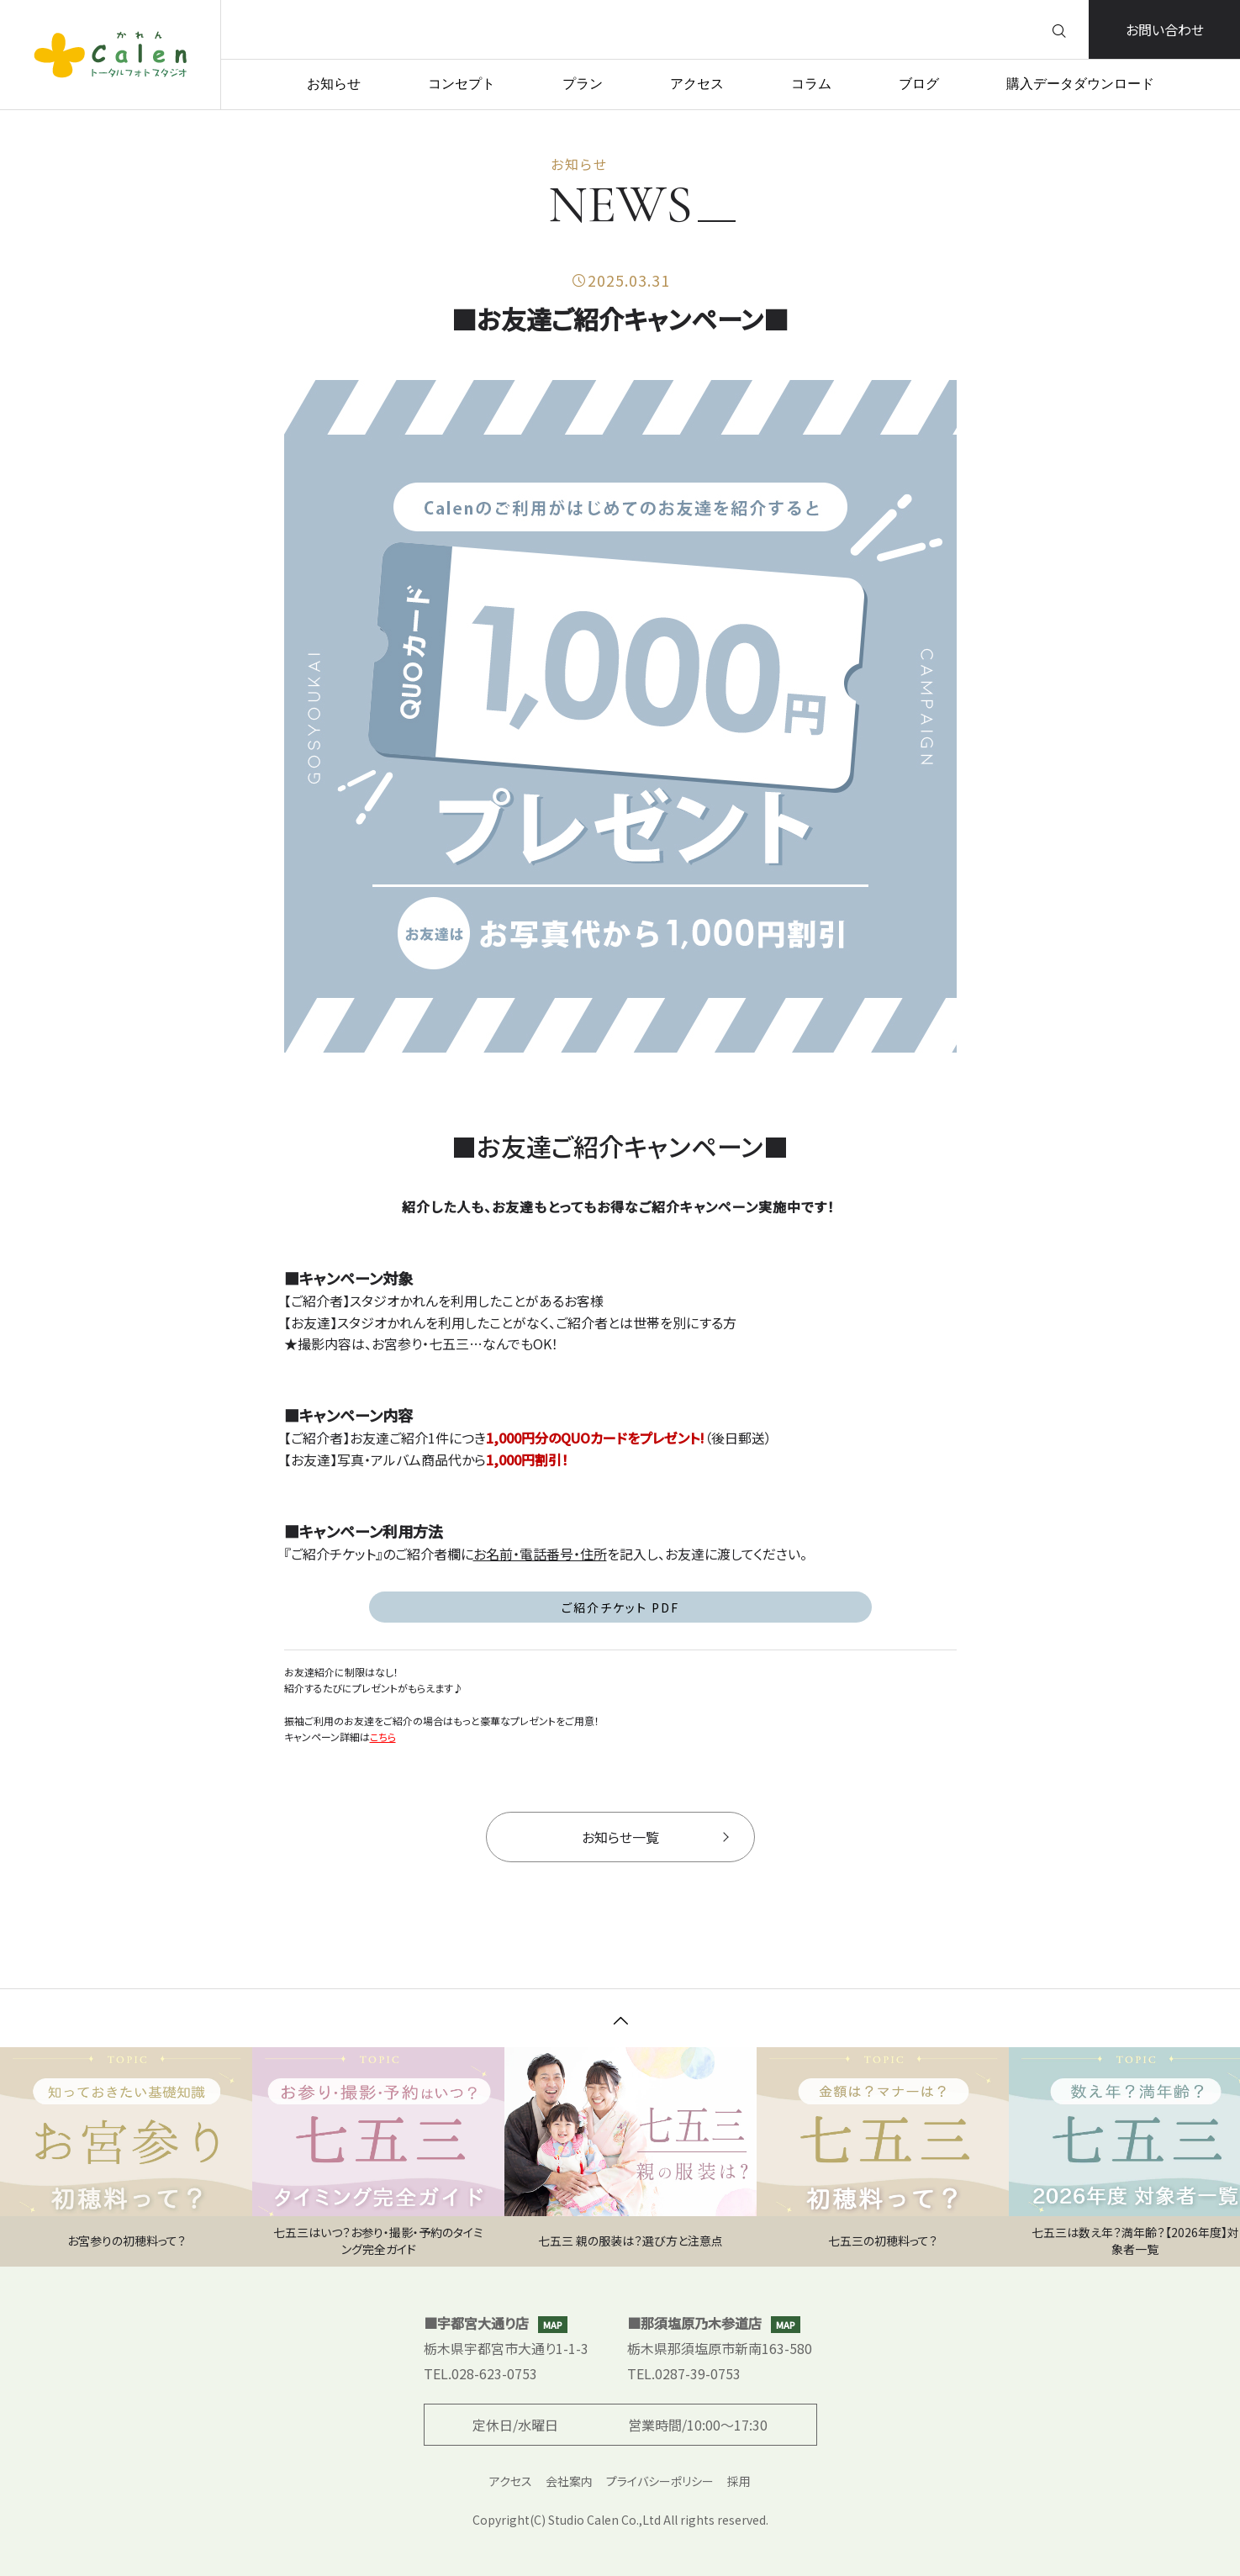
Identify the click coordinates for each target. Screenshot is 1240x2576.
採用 (739, 2481)
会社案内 (569, 2481)
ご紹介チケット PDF (620, 1608)
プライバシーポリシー (660, 2481)
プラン (582, 84)
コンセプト (461, 84)
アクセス (697, 84)
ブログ (919, 84)
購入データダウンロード (1080, 84)
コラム (811, 84)
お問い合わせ (1165, 29)
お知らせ (334, 84)
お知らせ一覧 (655, 1837)
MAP (552, 2324)
